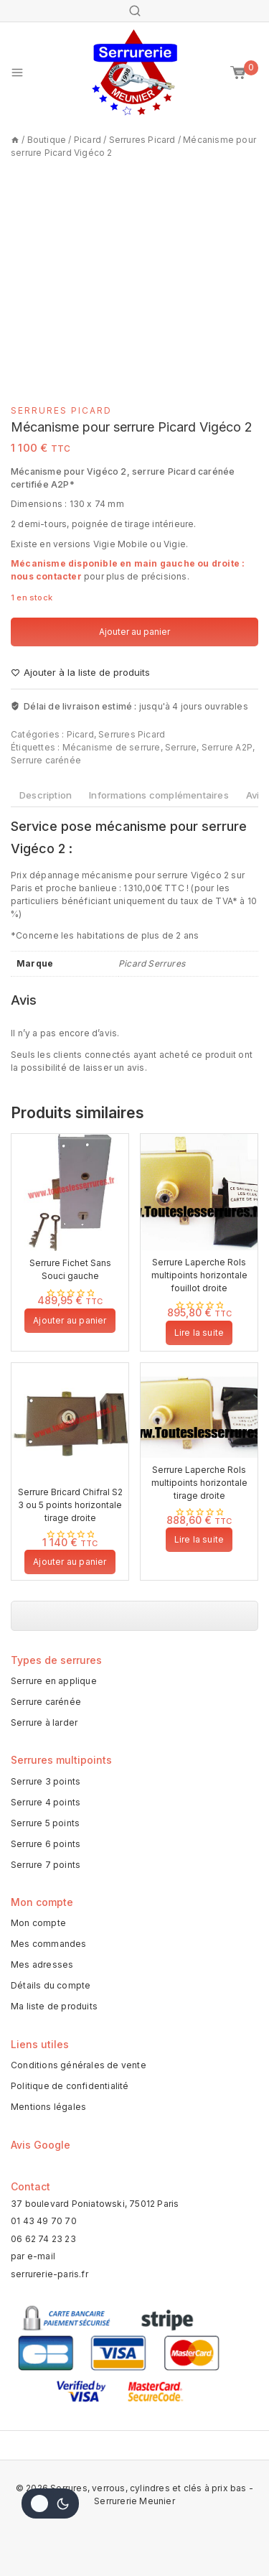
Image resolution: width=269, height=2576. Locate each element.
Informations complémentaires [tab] (159, 795)
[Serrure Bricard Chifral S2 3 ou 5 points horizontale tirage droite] (69, 1421)
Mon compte (38, 1922)
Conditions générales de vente (78, 2065)
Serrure (181, 747)
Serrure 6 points (45, 1843)
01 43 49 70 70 (44, 2220)
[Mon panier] (244, 72)
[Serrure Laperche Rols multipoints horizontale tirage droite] (199, 1410)
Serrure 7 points (45, 1864)
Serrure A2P (227, 747)
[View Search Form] (134, 10)
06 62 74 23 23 (43, 2238)
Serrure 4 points (45, 1802)
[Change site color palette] (50, 2503)
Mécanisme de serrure (111, 747)
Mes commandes (49, 1943)
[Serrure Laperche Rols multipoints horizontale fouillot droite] (199, 1192)
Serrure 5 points (45, 1823)
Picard (80, 734)
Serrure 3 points (45, 1781)
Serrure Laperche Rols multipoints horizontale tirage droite (199, 1482)
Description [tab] (45, 795)
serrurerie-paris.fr (49, 2274)
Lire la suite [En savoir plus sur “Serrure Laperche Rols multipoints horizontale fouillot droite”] (199, 1332)
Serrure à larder (44, 1722)
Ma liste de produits (54, 2006)
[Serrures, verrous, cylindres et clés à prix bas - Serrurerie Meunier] (135, 72)
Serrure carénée (46, 760)
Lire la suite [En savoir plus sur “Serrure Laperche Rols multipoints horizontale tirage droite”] (199, 1539)
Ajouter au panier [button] (69, 1320)
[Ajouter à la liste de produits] (80, 673)
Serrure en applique (54, 1680)
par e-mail (33, 2256)
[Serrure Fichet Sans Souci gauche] (69, 1192)
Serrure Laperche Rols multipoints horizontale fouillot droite (199, 1275)
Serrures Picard (61, 410)
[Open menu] (17, 72)
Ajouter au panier (134, 631)
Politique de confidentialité (70, 2085)
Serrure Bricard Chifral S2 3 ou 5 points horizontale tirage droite (70, 1505)
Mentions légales (48, 2106)
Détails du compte (50, 1985)
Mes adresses (42, 1964)
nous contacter (46, 576)
